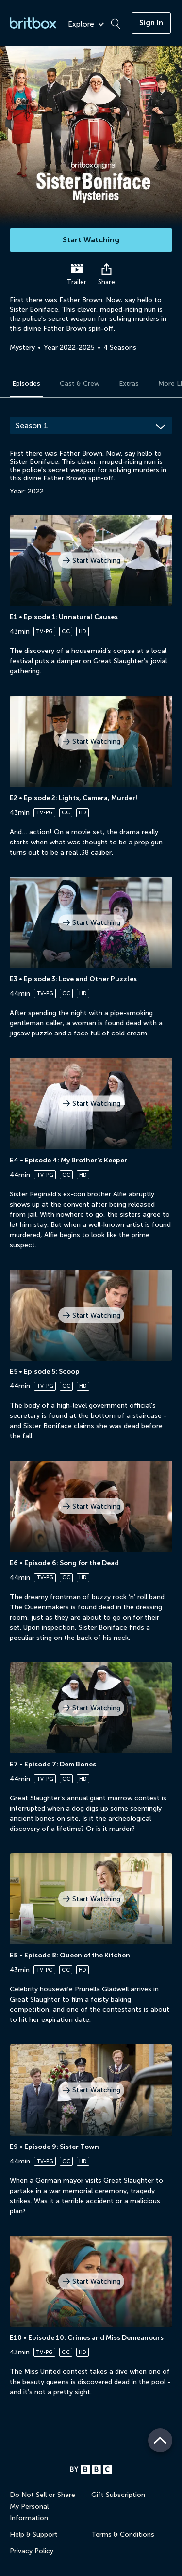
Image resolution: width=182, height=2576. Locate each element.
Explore (86, 24)
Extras (129, 384)
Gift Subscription (118, 2495)
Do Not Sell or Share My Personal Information (42, 2506)
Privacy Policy (31, 2551)
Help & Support (34, 2534)
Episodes (26, 384)
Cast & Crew (79, 384)
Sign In (151, 22)
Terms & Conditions (122, 2534)
